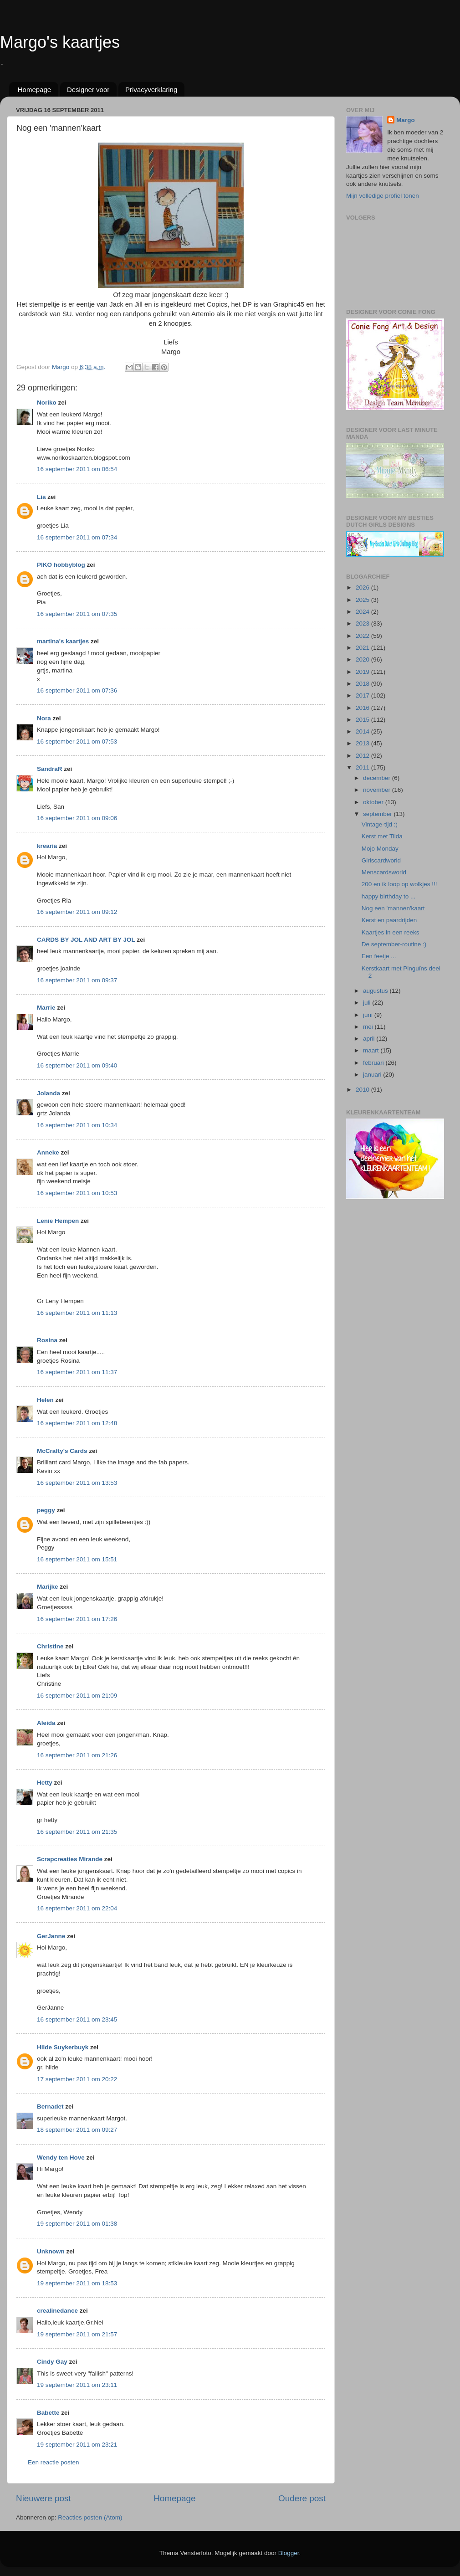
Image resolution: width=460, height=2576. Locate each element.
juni (368, 1014)
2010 (363, 1089)
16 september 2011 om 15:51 (77, 1559)
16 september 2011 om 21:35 (77, 1831)
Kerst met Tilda (382, 836)
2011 (363, 767)
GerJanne (51, 1936)
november (377, 789)
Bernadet (50, 2106)
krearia (47, 845)
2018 (363, 683)
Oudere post (302, 2498)
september (378, 814)
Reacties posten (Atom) (90, 2517)
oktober (374, 802)
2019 (363, 671)
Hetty (44, 1782)
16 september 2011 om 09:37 (77, 980)
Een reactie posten (53, 2462)
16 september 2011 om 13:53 (77, 1482)
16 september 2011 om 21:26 (77, 1755)
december (377, 778)
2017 (363, 695)
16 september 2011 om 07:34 (77, 537)
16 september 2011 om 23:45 (77, 2019)
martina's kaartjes (63, 641)
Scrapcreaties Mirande (69, 1859)
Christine (50, 1646)
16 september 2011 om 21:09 (77, 1695)
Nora (44, 718)
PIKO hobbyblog (61, 564)
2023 (363, 623)
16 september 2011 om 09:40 (77, 1065)
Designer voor (88, 89)
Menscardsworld (384, 872)
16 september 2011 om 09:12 (77, 911)
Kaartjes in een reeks (390, 932)
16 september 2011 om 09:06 (77, 818)
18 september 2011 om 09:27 (77, 2129)
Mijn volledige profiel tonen (382, 195)
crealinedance (57, 2310)
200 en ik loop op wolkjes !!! (399, 884)
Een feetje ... (379, 956)
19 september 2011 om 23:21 (77, 2444)
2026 (363, 587)
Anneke (48, 1152)
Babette (48, 2412)
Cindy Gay (52, 2361)
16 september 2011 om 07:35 (77, 614)
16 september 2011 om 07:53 (77, 741)
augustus (376, 990)
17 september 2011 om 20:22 (77, 2079)
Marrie (46, 1007)
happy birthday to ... (389, 896)
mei (369, 1026)
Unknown (51, 2251)
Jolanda (48, 1093)
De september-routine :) (394, 944)
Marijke (48, 1586)
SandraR (49, 768)
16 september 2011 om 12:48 (77, 1423)
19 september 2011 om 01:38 (77, 2223)
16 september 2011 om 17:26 (77, 1619)
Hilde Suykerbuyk (62, 2047)
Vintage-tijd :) (380, 824)
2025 (363, 599)
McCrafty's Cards (62, 1450)
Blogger (288, 2553)
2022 (363, 635)
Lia (41, 496)
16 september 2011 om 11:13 (77, 1312)
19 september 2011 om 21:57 (77, 2334)
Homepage (34, 89)
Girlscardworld (381, 860)
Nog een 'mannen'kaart (393, 908)
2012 (363, 755)
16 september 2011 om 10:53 (77, 1193)
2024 (363, 611)
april (369, 1038)
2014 (363, 731)
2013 (363, 743)
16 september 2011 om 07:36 (77, 690)
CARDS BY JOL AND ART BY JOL (86, 939)
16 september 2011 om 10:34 (77, 1125)
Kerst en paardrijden (389, 920)
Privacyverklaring (151, 89)
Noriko (46, 402)
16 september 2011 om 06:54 (77, 469)
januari (373, 1074)
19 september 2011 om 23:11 (77, 2384)
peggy (46, 1510)
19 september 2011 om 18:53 (77, 2283)
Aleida (46, 1722)
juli (367, 1002)
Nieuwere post (43, 2498)
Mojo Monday (380, 848)
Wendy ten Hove (61, 2157)
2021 (363, 647)
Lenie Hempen (58, 1220)
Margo (405, 120)
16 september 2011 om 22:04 (77, 1908)
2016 (363, 707)
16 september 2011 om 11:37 (77, 1372)
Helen (45, 1399)
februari (374, 1062)
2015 (363, 719)
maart (371, 1050)
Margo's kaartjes (60, 42)
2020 (363, 659)
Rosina (47, 1340)
